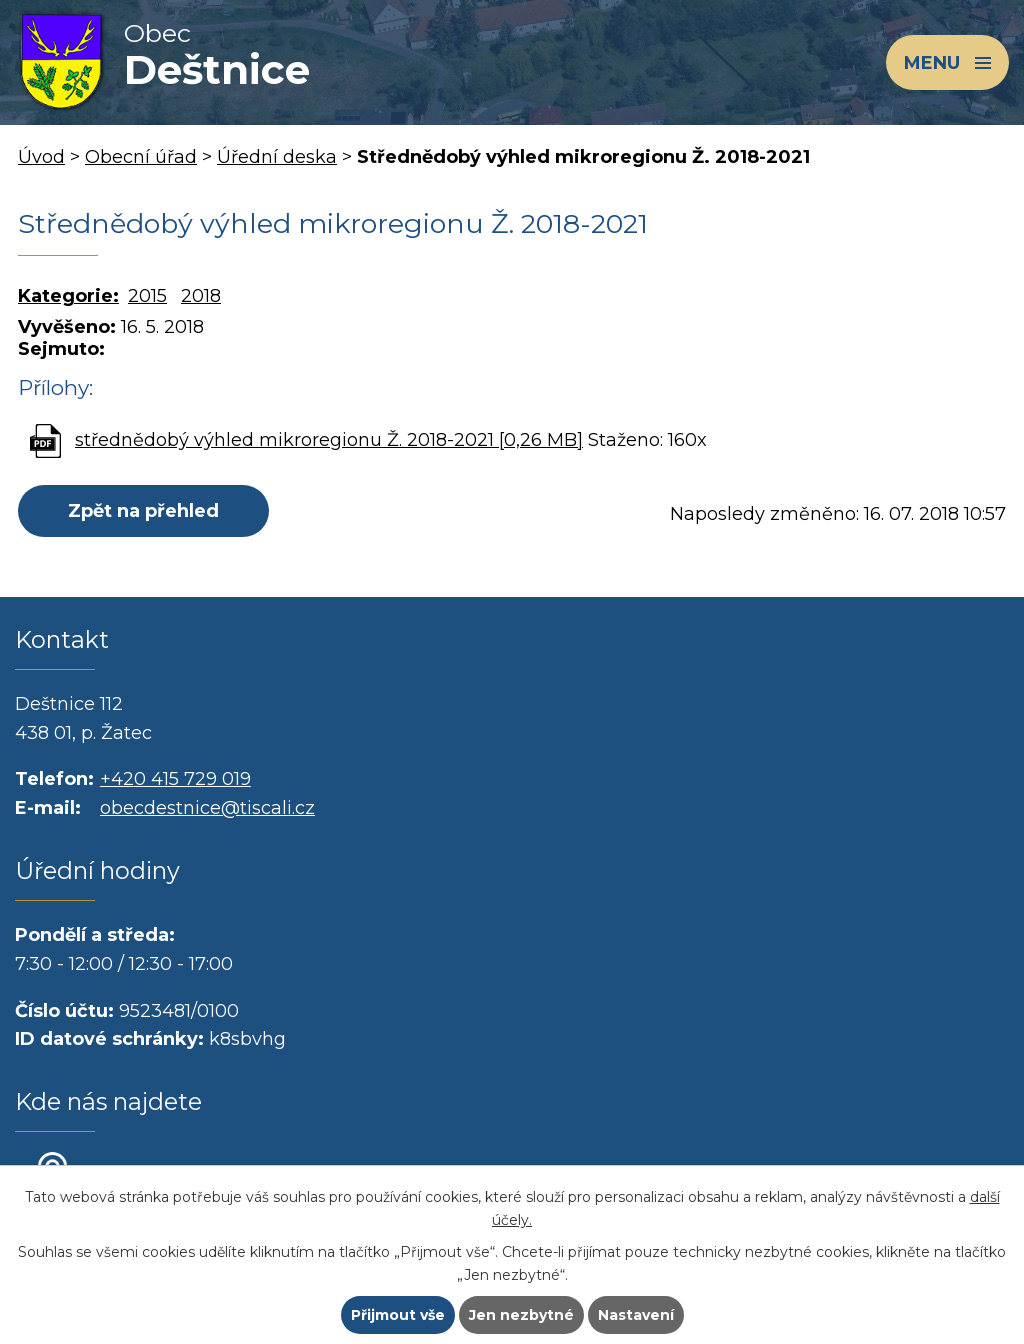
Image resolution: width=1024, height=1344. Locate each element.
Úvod (41, 157)
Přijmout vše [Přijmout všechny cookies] (398, 1315)
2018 (201, 296)
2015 (147, 296)
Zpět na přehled (143, 511)
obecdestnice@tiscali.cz (207, 808)
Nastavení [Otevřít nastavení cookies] (636, 1315)
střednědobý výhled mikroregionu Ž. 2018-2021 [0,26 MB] (329, 440)
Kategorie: (68, 296)
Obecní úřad (141, 157)
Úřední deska (277, 157)
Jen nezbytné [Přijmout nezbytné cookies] (521, 1315)
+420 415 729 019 (175, 779)
